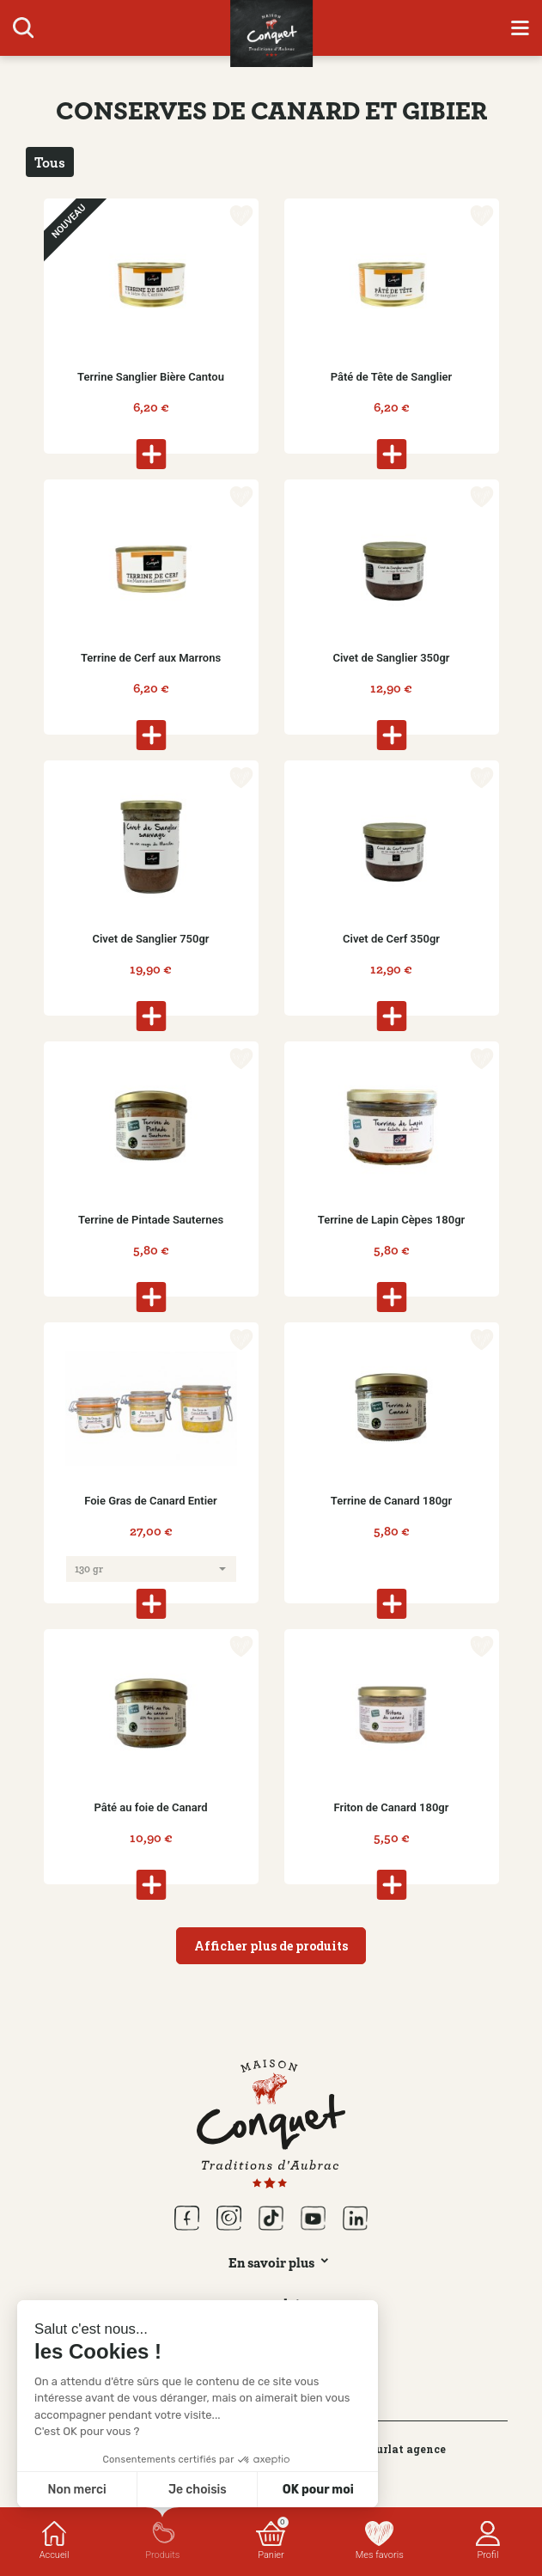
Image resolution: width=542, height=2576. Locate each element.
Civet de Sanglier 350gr (390, 657)
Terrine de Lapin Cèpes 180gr (391, 1219)
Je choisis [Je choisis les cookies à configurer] (197, 2489)
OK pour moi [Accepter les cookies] (318, 2489)
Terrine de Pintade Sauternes (150, 1219)
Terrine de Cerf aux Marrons (151, 657)
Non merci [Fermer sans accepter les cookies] (76, 2489)
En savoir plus (271, 2262)
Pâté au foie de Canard (150, 1807)
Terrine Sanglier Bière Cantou (150, 376)
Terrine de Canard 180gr (391, 1500)
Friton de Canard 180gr (391, 1807)
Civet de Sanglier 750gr (150, 938)
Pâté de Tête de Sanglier (392, 376)
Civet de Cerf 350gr (391, 938)
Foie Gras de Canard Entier (150, 1500)
